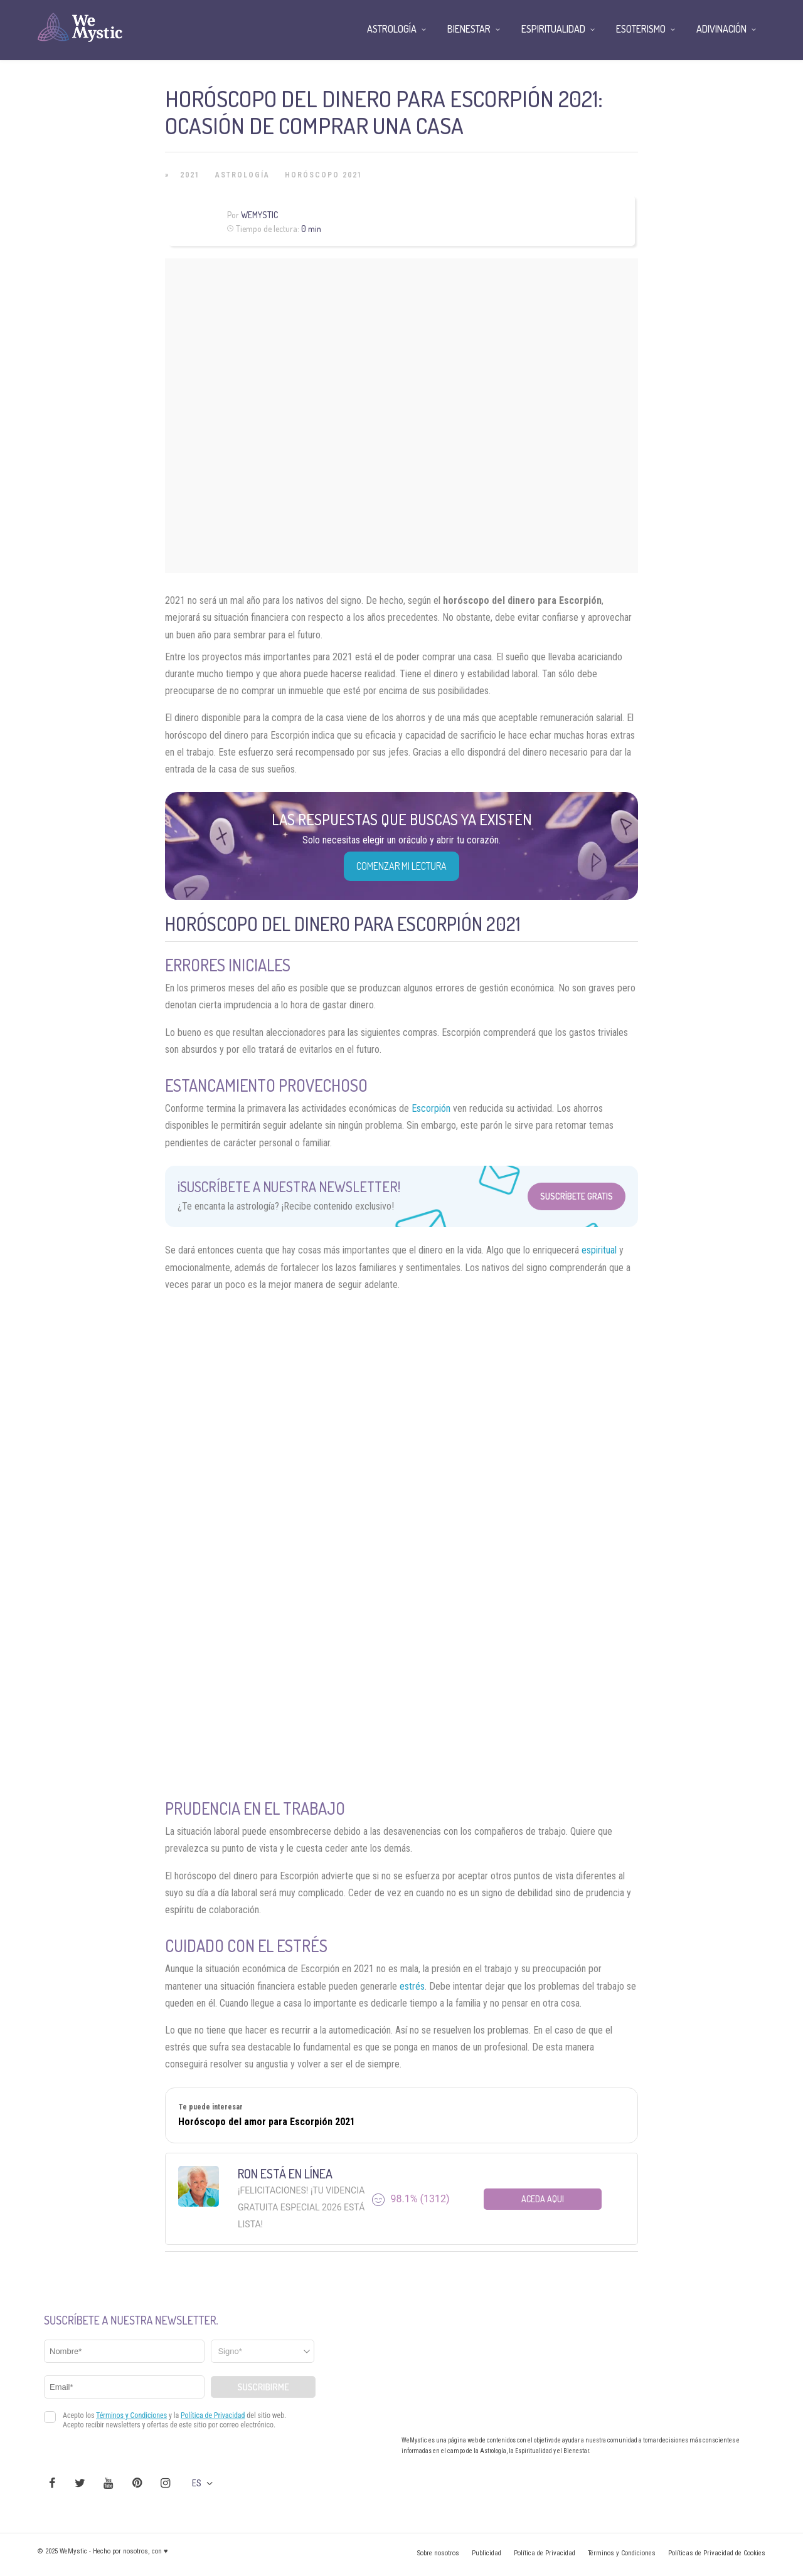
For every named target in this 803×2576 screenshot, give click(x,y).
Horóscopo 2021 (324, 175)
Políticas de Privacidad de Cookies (716, 2553)
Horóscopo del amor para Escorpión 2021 (266, 2122)
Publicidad (486, 2553)
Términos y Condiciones (622, 2553)
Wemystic (259, 214)
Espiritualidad (553, 29)
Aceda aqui (542, 2198)
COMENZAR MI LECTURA (401, 866)
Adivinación (721, 29)
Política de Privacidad (544, 2553)
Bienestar (469, 29)
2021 (190, 175)
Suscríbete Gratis (576, 1196)
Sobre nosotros (438, 2553)
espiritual (599, 1250)
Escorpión (431, 1108)
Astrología (242, 175)
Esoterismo (641, 29)
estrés (412, 1986)
